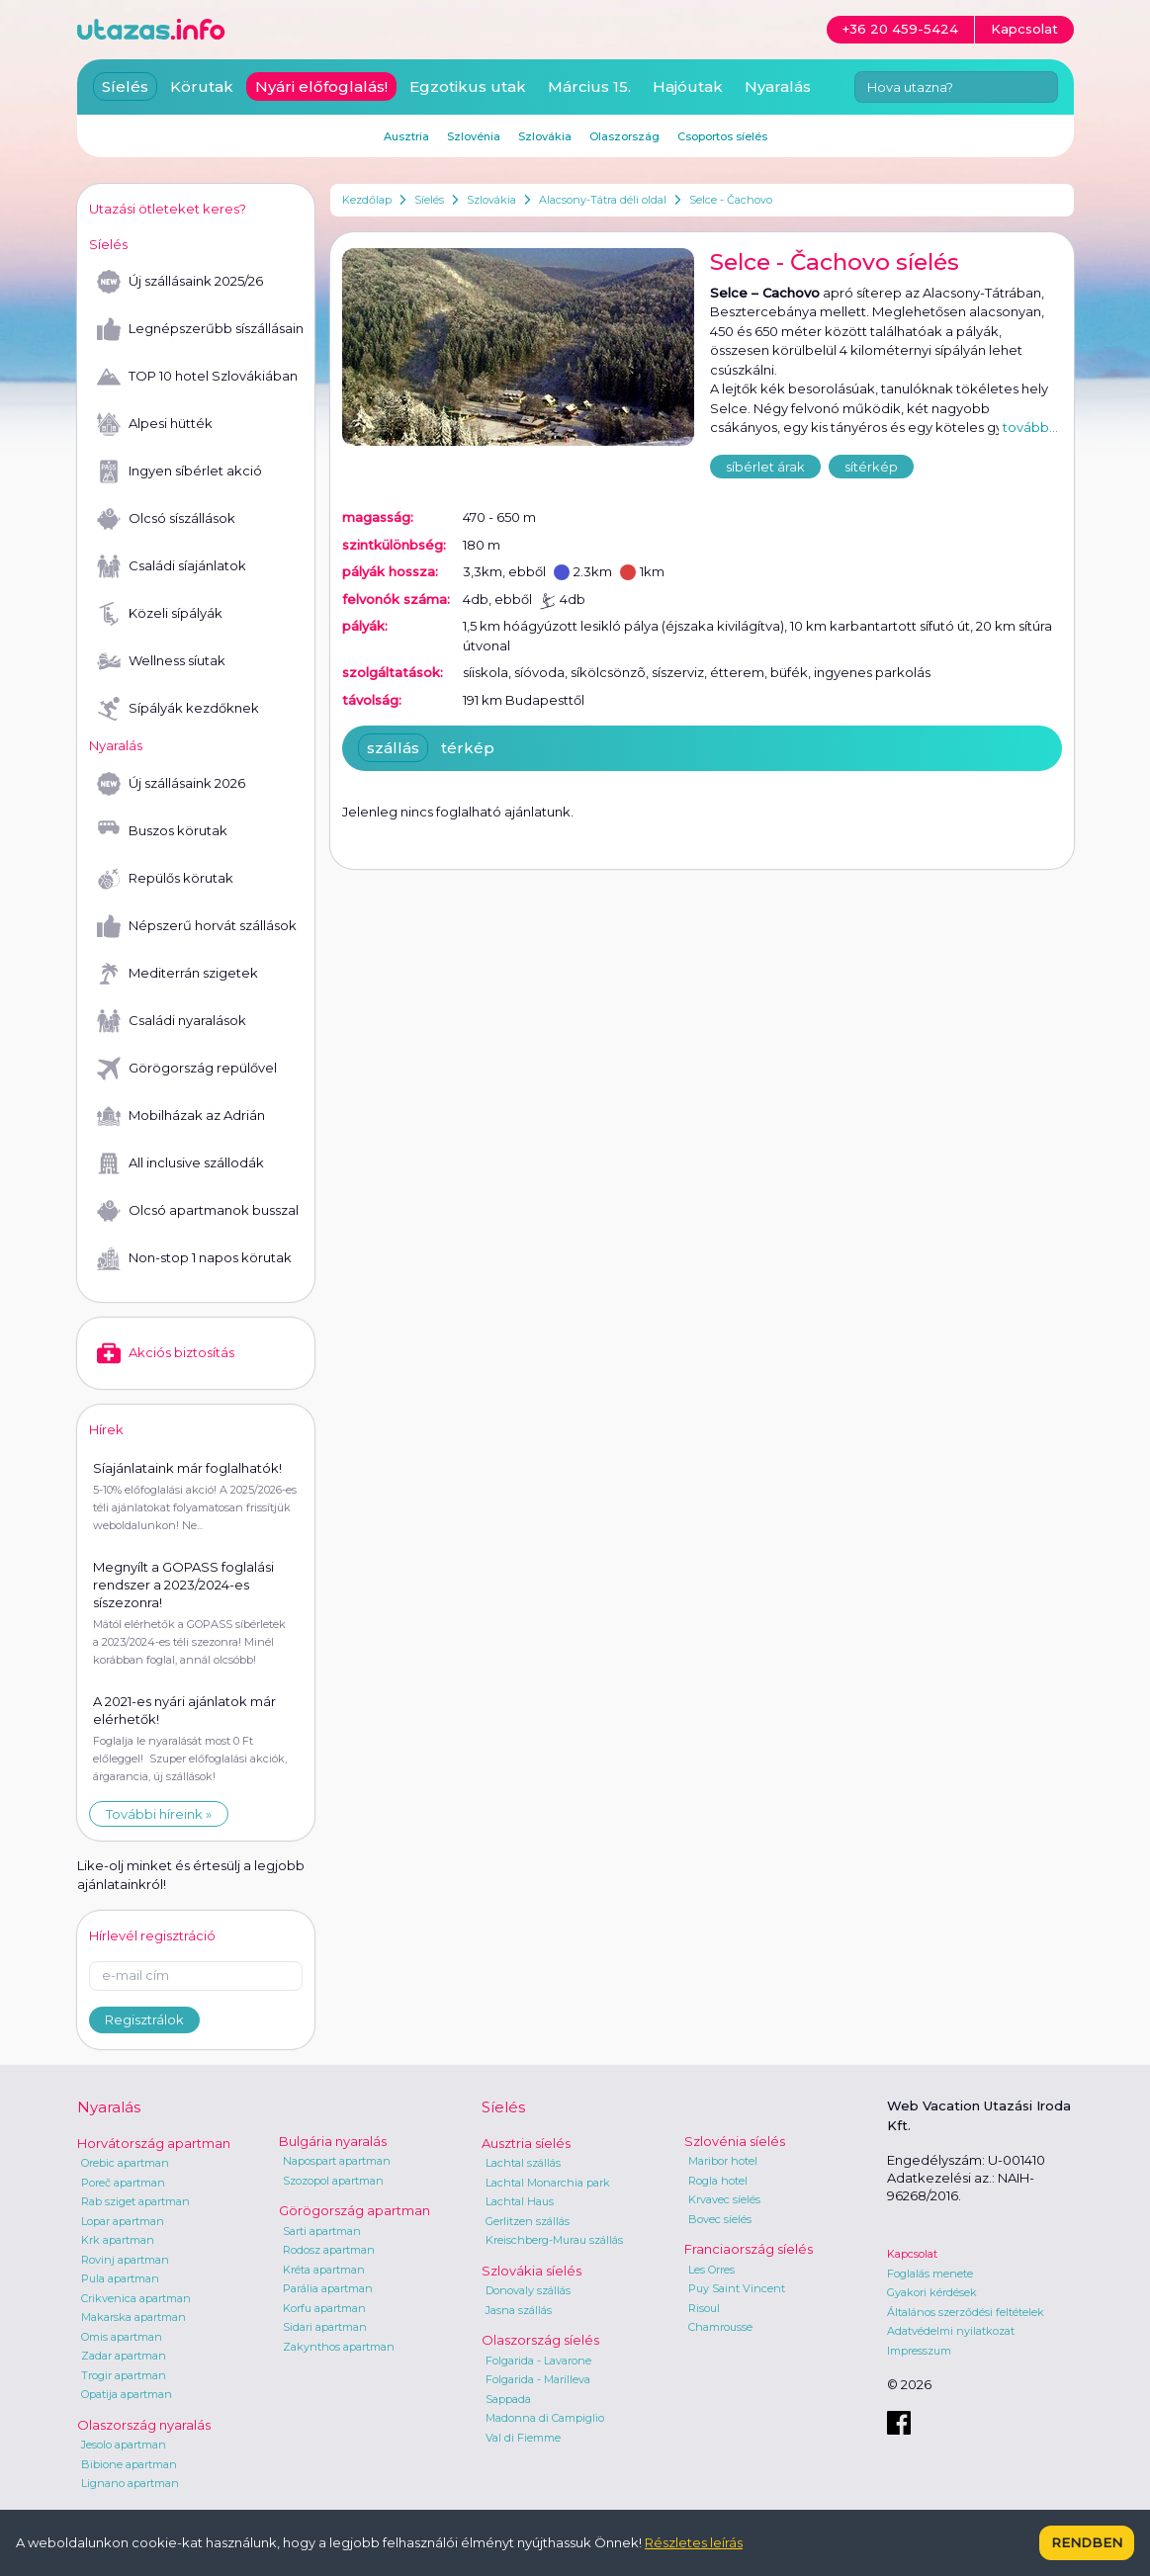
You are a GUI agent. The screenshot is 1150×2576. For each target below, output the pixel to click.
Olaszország (624, 136)
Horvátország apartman (153, 2143)
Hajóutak (688, 86)
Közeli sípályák (159, 614)
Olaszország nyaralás (144, 2425)
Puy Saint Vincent (736, 2288)
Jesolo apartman (123, 2444)
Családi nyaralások (171, 1021)
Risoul (704, 2308)
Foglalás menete (930, 2273)
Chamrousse (720, 2327)
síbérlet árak (765, 466)
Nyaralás (778, 86)
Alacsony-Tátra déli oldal (602, 200)
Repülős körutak (165, 879)
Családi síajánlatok (171, 566)
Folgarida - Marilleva (538, 2379)
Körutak (201, 86)
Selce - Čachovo (730, 200)
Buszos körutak (162, 831)
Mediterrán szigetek (177, 974)
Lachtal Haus (520, 2201)
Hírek (106, 1429)
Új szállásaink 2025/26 (180, 282)
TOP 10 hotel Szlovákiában (197, 376)
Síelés (429, 200)
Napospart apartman (337, 2161)
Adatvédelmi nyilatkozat (951, 2331)
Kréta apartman (324, 2269)
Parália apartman (328, 2288)
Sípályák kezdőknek (178, 709)
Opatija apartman (126, 2394)
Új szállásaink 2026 (171, 784)
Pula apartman (120, 2278)
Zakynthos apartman (339, 2347)
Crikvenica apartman (136, 2298)
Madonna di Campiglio (545, 2418)
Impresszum (919, 2351)
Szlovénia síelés (734, 2141)
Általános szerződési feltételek (965, 2312)
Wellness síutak (161, 661)
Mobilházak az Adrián (181, 1116)
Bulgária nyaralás (333, 2141)
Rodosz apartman (329, 2250)
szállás (393, 747)
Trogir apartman (123, 2375)
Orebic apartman (125, 2163)
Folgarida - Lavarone (538, 2360)
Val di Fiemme (523, 2438)
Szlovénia (473, 136)
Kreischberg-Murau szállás (554, 2240)
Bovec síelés (720, 2219)
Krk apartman (117, 2240)
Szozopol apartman (333, 2181)
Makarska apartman (133, 2317)
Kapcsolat (912, 2254)
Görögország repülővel (187, 1068)
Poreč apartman (123, 2183)
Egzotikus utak (467, 86)
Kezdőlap (367, 200)
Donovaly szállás (528, 2290)
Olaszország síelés (540, 2340)
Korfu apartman (324, 2308)
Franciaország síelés (748, 2249)
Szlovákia (491, 200)
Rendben (1086, 2542)
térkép (467, 747)
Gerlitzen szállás (528, 2221)
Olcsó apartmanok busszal (198, 1211)
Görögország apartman (354, 2210)
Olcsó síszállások (166, 519)
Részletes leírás (694, 2542)
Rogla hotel (718, 2181)
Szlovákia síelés (531, 2270)
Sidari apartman (325, 2327)
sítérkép (871, 466)
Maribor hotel (722, 2161)
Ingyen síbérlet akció (179, 471)
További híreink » (159, 1814)
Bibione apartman (129, 2464)
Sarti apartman (322, 2231)
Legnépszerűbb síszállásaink (200, 329)
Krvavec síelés (724, 2199)
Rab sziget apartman (135, 2201)
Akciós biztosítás (165, 1353)
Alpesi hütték (155, 424)
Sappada (508, 2399)
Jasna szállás (519, 2310)
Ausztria (406, 136)
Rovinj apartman (125, 2260)
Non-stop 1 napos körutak (194, 1258)
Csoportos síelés (722, 136)
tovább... (1030, 427)
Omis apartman (121, 2337)
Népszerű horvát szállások (197, 926)
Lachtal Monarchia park (548, 2183)
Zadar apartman (123, 2355)
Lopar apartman (122, 2221)
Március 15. (589, 86)
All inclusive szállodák (180, 1163)
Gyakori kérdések (932, 2292)
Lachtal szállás (523, 2163)
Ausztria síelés (526, 2143)
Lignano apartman (130, 2483)
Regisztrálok (144, 2019)
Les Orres (711, 2269)
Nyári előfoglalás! (321, 86)
